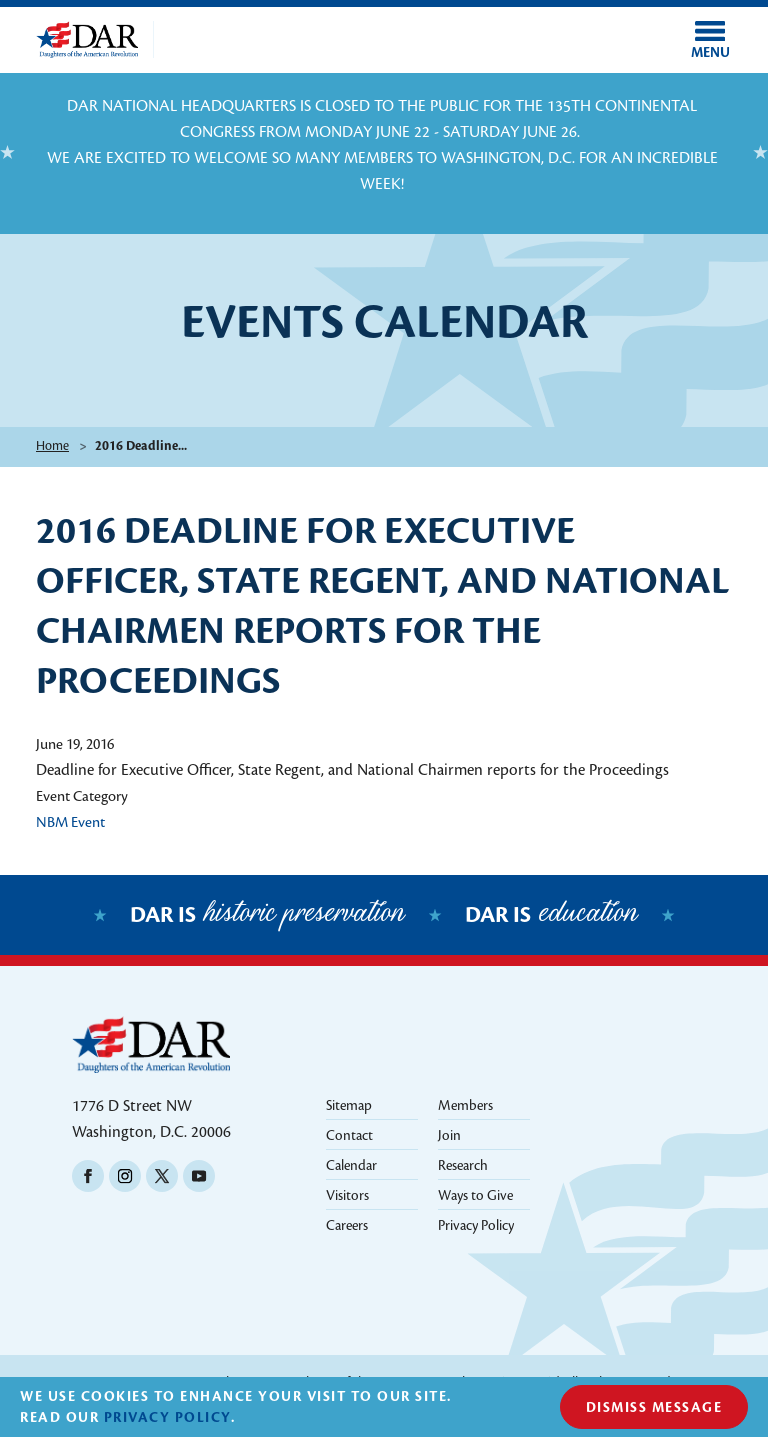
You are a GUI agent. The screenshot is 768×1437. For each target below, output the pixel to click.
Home (52, 446)
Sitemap (349, 1105)
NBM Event (70, 822)
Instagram (125, 1176)
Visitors (347, 1195)
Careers (347, 1225)
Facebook (88, 1176)
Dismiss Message (654, 1407)
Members (465, 1105)
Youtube (199, 1176)
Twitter (162, 1176)
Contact (349, 1135)
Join (449, 1135)
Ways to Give (475, 1195)
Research (463, 1165)
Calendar (351, 1165)
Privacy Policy (476, 1225)
